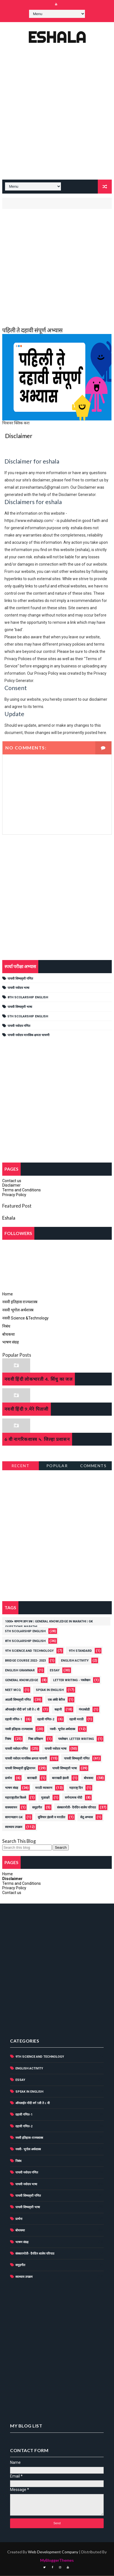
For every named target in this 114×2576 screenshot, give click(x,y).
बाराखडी (32, 1778)
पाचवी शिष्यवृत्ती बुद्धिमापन (20, 1768)
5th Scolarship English (28, 1016)
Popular (57, 1466)
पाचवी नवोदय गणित (19, 1026)
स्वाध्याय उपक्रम (13, 1827)
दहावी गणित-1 (13, 1719)
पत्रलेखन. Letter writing (76, 1739)
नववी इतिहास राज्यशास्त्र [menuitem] (19, 1302)
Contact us (11, 1181)
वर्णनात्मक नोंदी (73, 1798)
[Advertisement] (57, 117)
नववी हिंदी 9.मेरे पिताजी (26, 1409)
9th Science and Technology (29, 1651)
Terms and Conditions (21, 1190)
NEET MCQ (13, 1690)
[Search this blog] (27, 1848)
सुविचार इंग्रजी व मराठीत (51, 1817)
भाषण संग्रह (11, 1788)
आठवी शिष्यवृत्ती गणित (18, 1700)
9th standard (80, 1651)
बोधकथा (88, 1778)
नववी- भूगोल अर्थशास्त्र (62, 1729)
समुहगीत (37, 1808)
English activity (75, 1661)
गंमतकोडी (84, 1710)
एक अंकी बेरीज (56, 1700)
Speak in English (50, 1690)
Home (7, 1874)
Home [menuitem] (7, 1294)
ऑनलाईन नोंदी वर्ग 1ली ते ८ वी (22, 1710)
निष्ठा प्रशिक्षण (35, 1739)
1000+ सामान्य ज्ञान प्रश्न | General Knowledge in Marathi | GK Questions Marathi (49, 1623)
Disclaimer (11, 1186)
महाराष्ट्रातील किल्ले (15, 1798)
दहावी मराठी (76, 1719)
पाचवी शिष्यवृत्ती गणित (20, 979)
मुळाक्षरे (45, 1798)
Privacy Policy (14, 1195)
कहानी (58, 1710)
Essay (55, 1670)
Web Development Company (53, 2552)
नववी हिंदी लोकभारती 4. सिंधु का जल (38, 1379)
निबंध (8, 1739)
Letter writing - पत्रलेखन (71, 1680)
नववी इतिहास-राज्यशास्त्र (19, 1729)
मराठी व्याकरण (43, 1788)
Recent (20, 1466)
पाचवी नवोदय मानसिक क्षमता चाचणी (28, 1036)
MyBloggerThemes (57, 2560)
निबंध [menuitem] (6, 1326)
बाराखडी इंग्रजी (60, 1778)
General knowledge (21, 1680)
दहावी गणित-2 (45, 1719)
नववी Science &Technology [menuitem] (25, 1318)
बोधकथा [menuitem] (8, 1334)
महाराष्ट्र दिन (76, 1788)
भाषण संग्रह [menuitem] (10, 1342)
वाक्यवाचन (11, 1808)
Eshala (57, 37)
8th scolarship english (28, 998)
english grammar (20, 1670)
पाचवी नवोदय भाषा (18, 988)
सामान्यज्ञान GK (14, 1817)
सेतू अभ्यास (86, 1817)
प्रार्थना (8, 1778)
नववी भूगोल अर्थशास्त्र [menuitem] (18, 1310)
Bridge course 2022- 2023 (25, 1661)
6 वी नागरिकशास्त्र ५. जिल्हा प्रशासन (37, 1439)
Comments (93, 1466)
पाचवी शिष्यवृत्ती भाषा (20, 1007)
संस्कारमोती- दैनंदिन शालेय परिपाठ (76, 1808)
